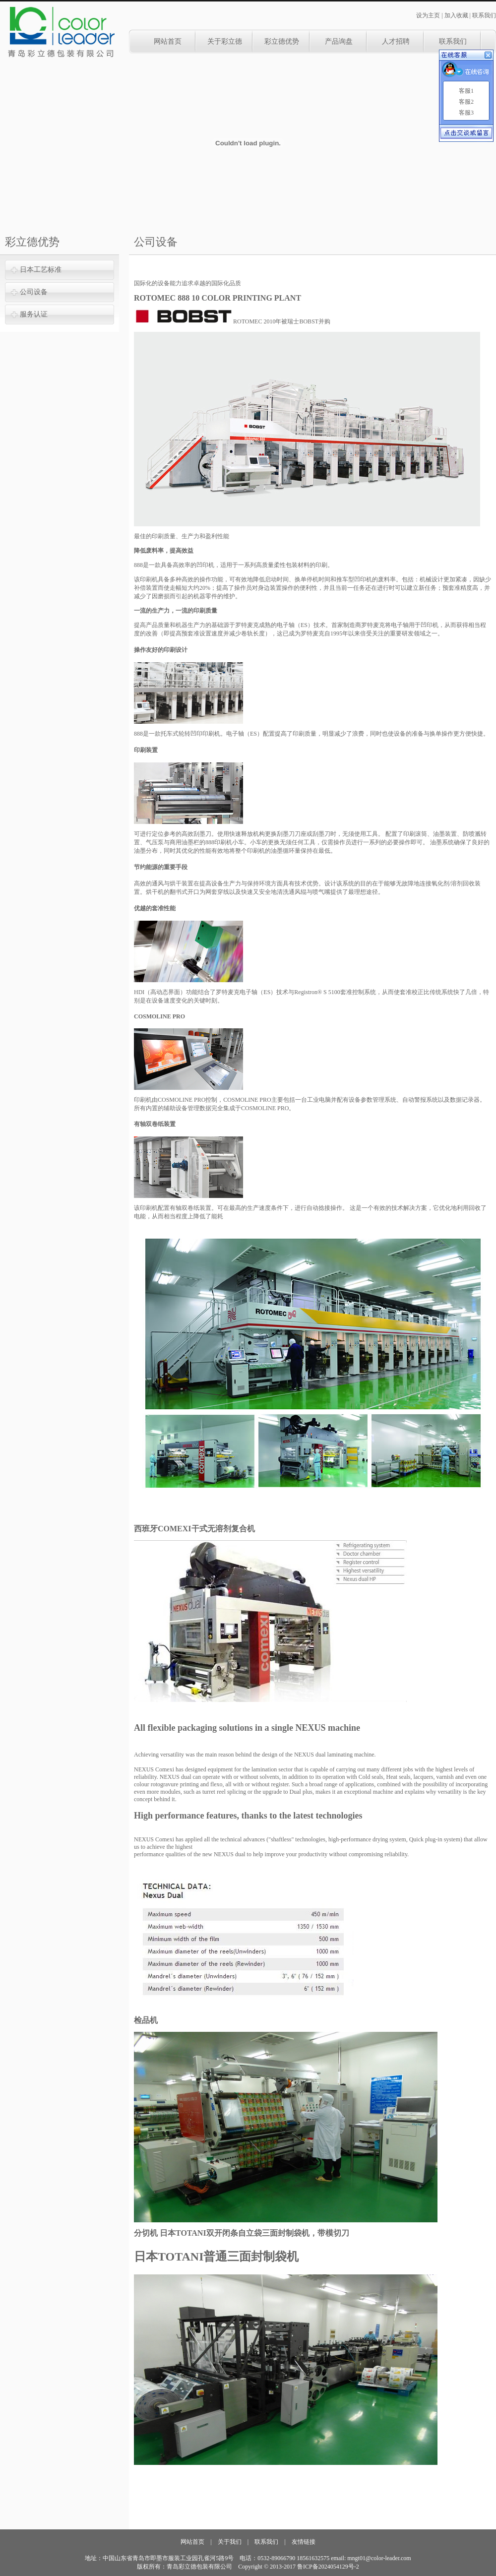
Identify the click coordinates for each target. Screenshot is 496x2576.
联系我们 (484, 15)
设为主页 (428, 15)
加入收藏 (456, 15)
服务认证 (34, 314)
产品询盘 (339, 41)
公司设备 (34, 292)
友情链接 (303, 2541)
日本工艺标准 (41, 269)
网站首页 (168, 41)
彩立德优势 (281, 41)
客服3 (466, 112)
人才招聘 (396, 41)
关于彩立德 (224, 41)
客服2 (466, 101)
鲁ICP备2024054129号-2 (328, 2566)
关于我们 (230, 2541)
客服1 (466, 90)
